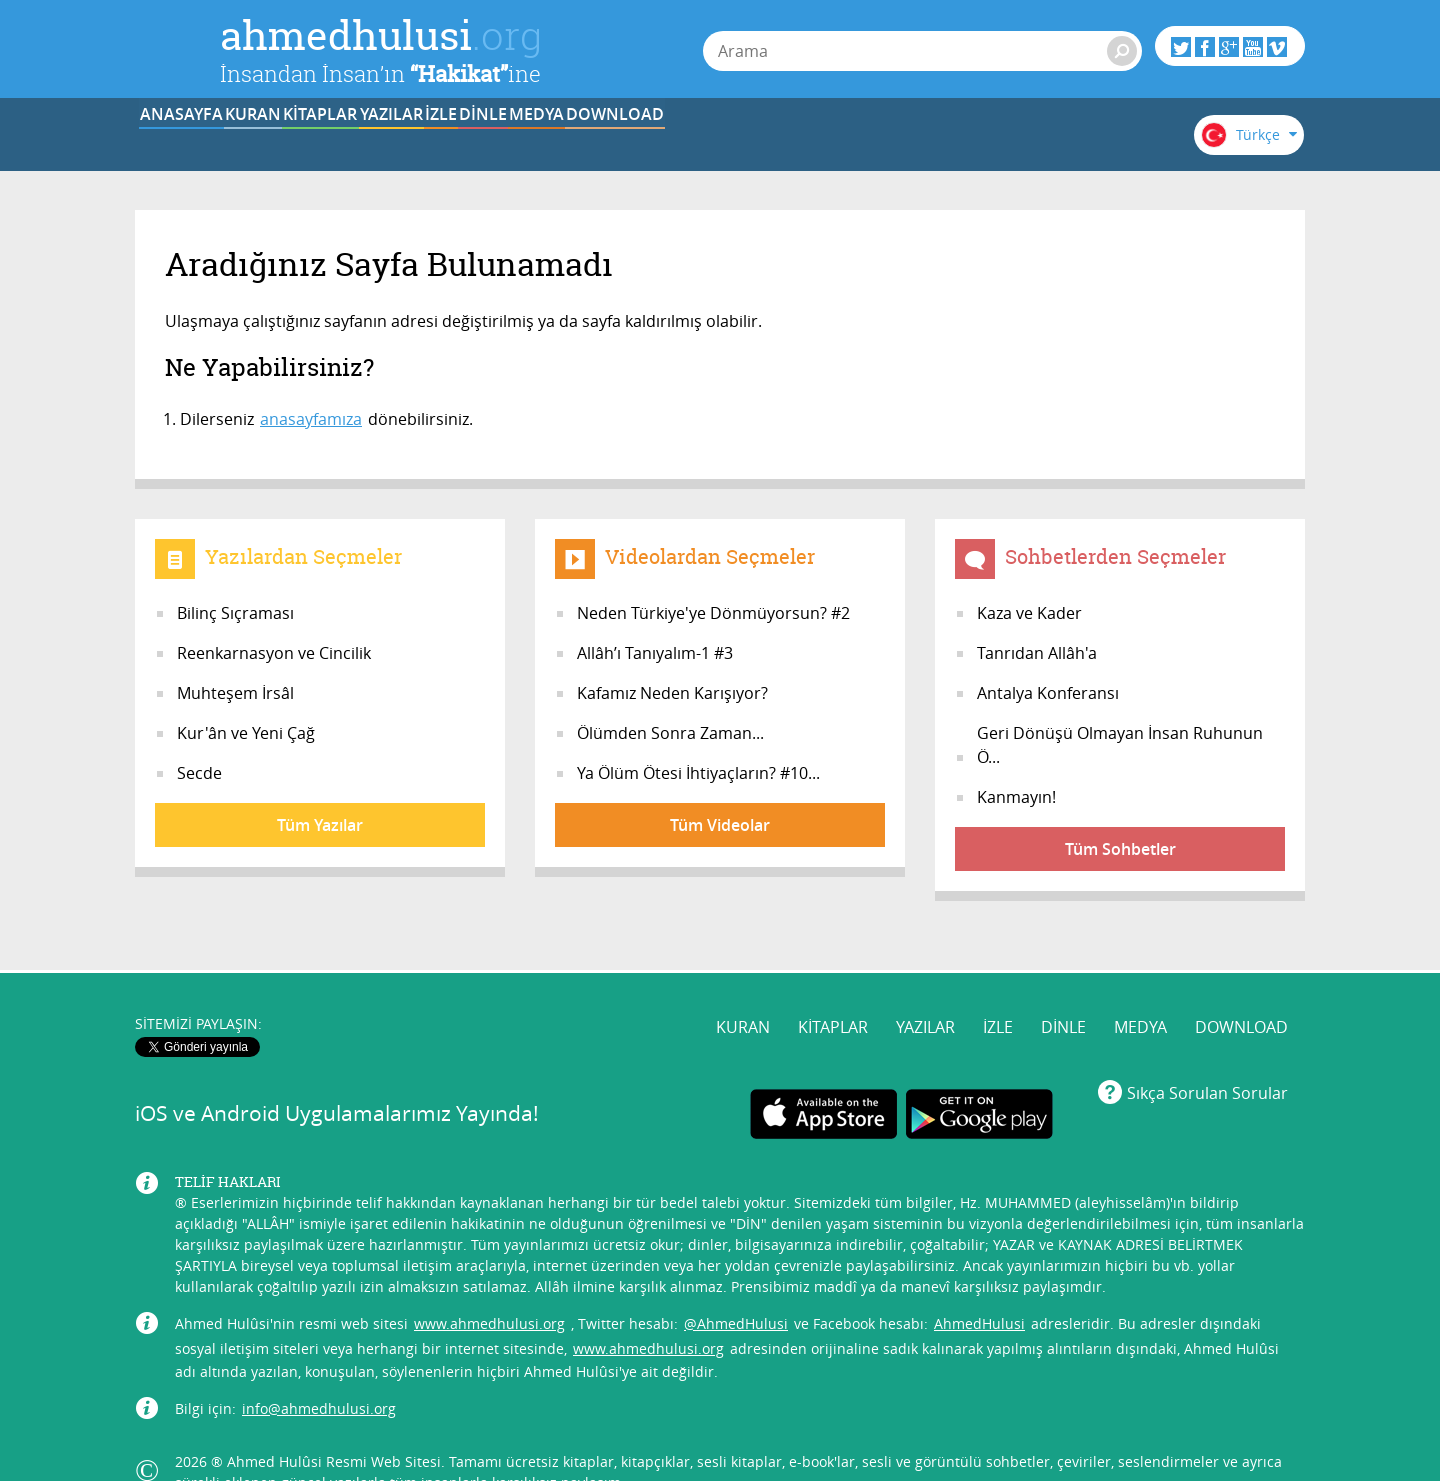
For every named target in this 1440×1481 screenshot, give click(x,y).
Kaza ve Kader (1029, 613)
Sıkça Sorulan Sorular (1207, 1054)
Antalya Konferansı (1048, 693)
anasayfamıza (311, 419)
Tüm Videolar (720, 825)
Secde (199, 773)
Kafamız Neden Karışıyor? (672, 693)
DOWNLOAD (1063, 143)
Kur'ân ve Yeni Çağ (246, 733)
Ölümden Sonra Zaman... (670, 733)
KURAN (321, 143)
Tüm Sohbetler (1120, 849)
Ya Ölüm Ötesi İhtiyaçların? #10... (698, 773)
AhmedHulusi (979, 1284)
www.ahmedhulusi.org (489, 1284)
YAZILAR (568, 143)
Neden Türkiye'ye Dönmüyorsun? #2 (713, 613)
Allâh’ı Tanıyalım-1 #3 (655, 653)
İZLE (692, 143)
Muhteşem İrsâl (235, 693)
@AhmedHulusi (736, 1284)
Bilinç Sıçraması (235, 613)
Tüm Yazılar (320, 825)
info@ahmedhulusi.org (319, 1369)
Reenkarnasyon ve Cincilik (274, 653)
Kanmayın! (1016, 797)
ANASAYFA (196, 143)
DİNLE (815, 143)
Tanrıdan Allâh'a (1037, 653)
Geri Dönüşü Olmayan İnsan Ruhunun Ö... (1120, 745)
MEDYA (939, 143)
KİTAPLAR (444, 143)
